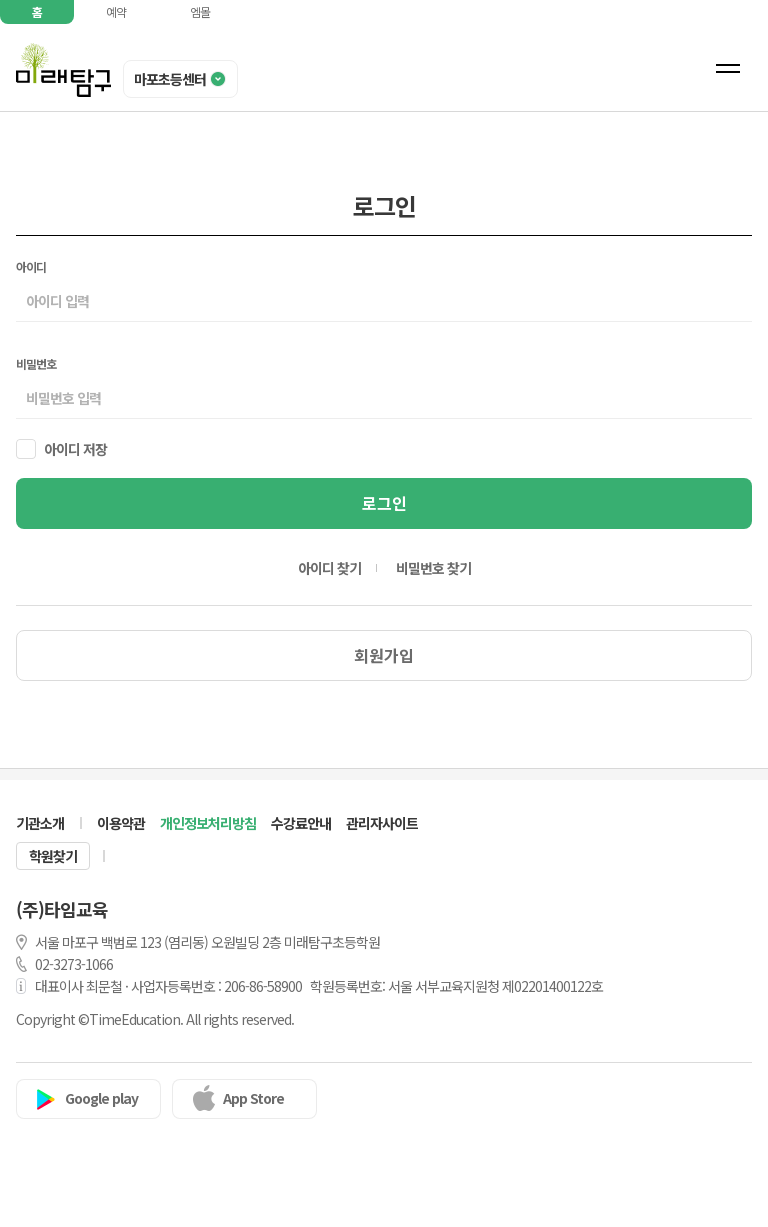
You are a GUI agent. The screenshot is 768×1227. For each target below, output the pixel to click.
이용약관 (121, 823)
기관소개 (40, 823)
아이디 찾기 (329, 568)
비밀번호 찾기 (433, 568)
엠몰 (200, 11)
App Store (253, 1098)
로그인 (384, 503)
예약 (116, 11)
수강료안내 (301, 823)
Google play (101, 1098)
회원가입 (384, 655)
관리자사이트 (382, 823)
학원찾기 (53, 856)
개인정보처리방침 (208, 823)
